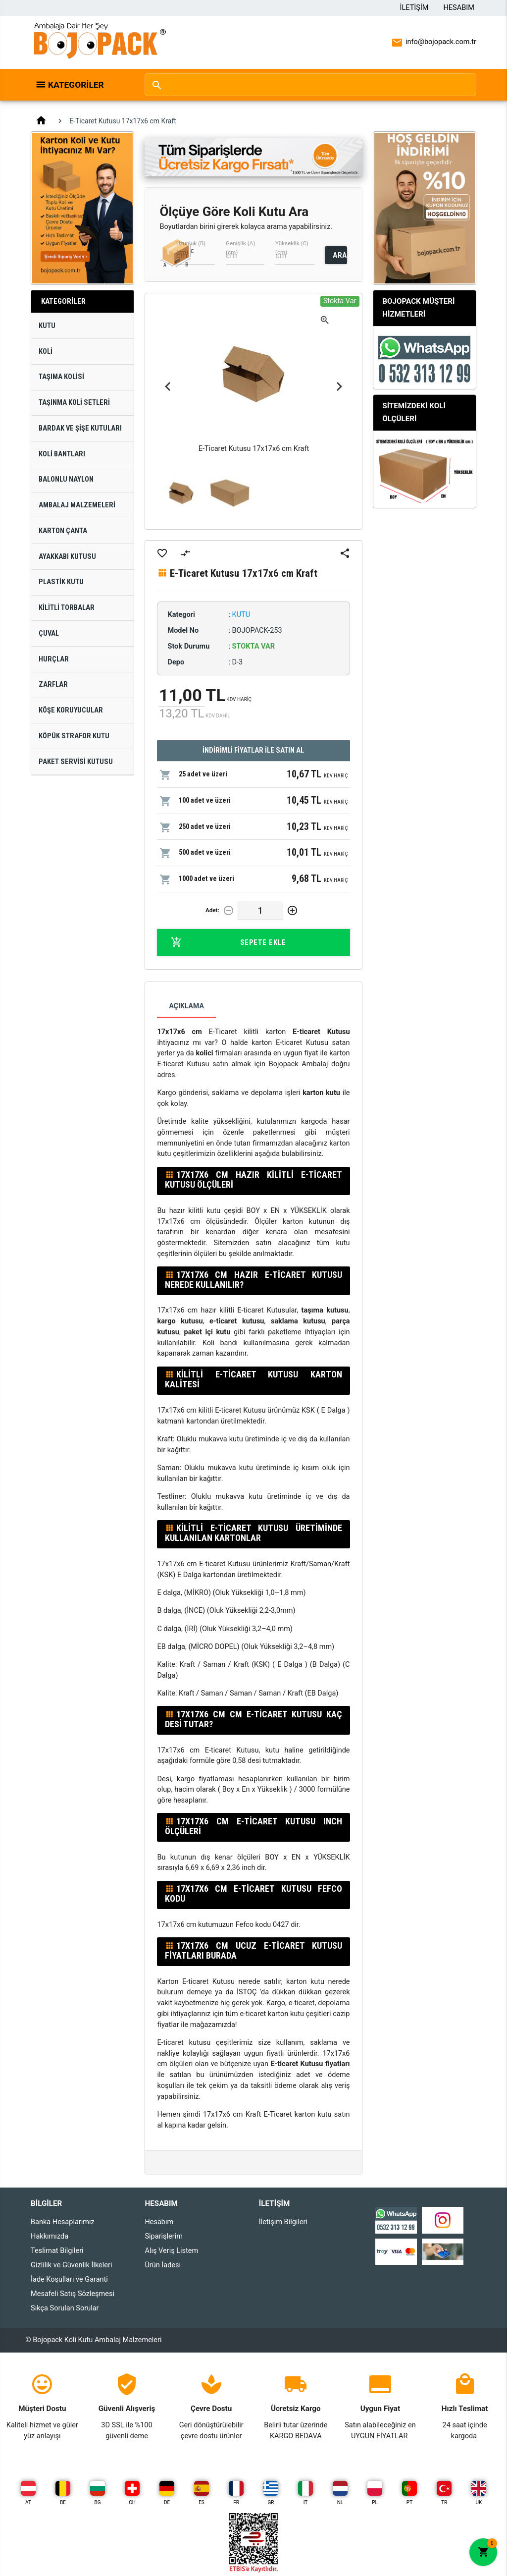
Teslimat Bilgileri (57, 2251)
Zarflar (53, 684)
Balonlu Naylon (66, 479)
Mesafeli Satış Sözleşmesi (72, 2294)
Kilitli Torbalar (67, 607)
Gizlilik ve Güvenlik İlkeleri (71, 2265)
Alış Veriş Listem (171, 2251)
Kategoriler (76, 85)
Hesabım (459, 7)
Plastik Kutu (61, 582)
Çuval (49, 633)
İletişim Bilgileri (283, 2222)
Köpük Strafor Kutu (74, 736)
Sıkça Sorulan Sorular (65, 2308)
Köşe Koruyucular (71, 710)
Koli (45, 351)
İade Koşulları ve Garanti (69, 2279)
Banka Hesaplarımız (63, 2222)
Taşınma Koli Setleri (74, 402)
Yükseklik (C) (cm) (291, 248)
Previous (168, 387)
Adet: (212, 910)
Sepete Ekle (228, 942)
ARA (340, 255)
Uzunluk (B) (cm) (190, 248)
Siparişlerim (163, 2236)
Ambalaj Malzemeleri (77, 505)
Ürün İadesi (163, 2265)
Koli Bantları (62, 454)
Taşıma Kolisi (61, 377)
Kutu (47, 326)
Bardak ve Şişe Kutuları (80, 428)
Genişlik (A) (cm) (240, 248)
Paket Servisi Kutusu (76, 762)
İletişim (414, 7)
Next (339, 387)
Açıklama (186, 1006)
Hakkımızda (49, 2236)
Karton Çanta (63, 531)
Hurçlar (54, 659)
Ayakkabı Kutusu (67, 556)
